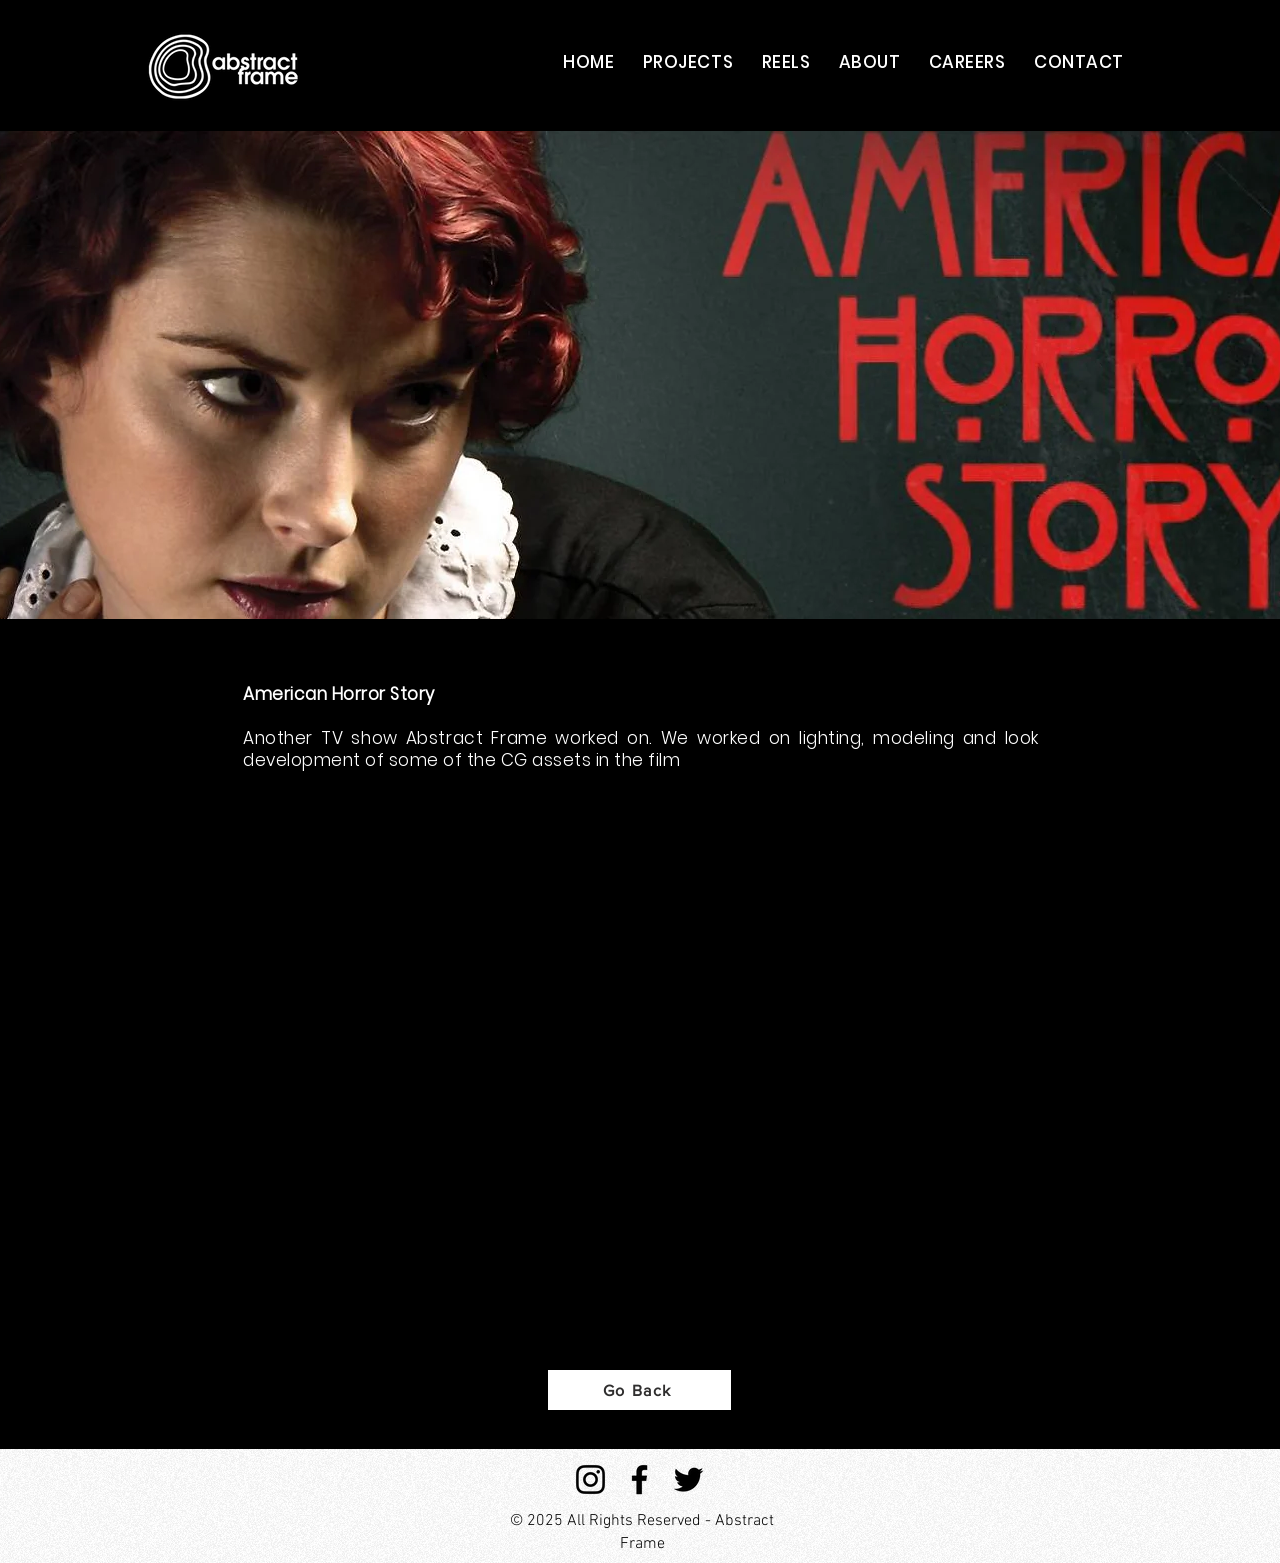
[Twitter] (688, 1479)
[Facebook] (639, 1479)
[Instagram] (590, 1479)
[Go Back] (639, 1390)
